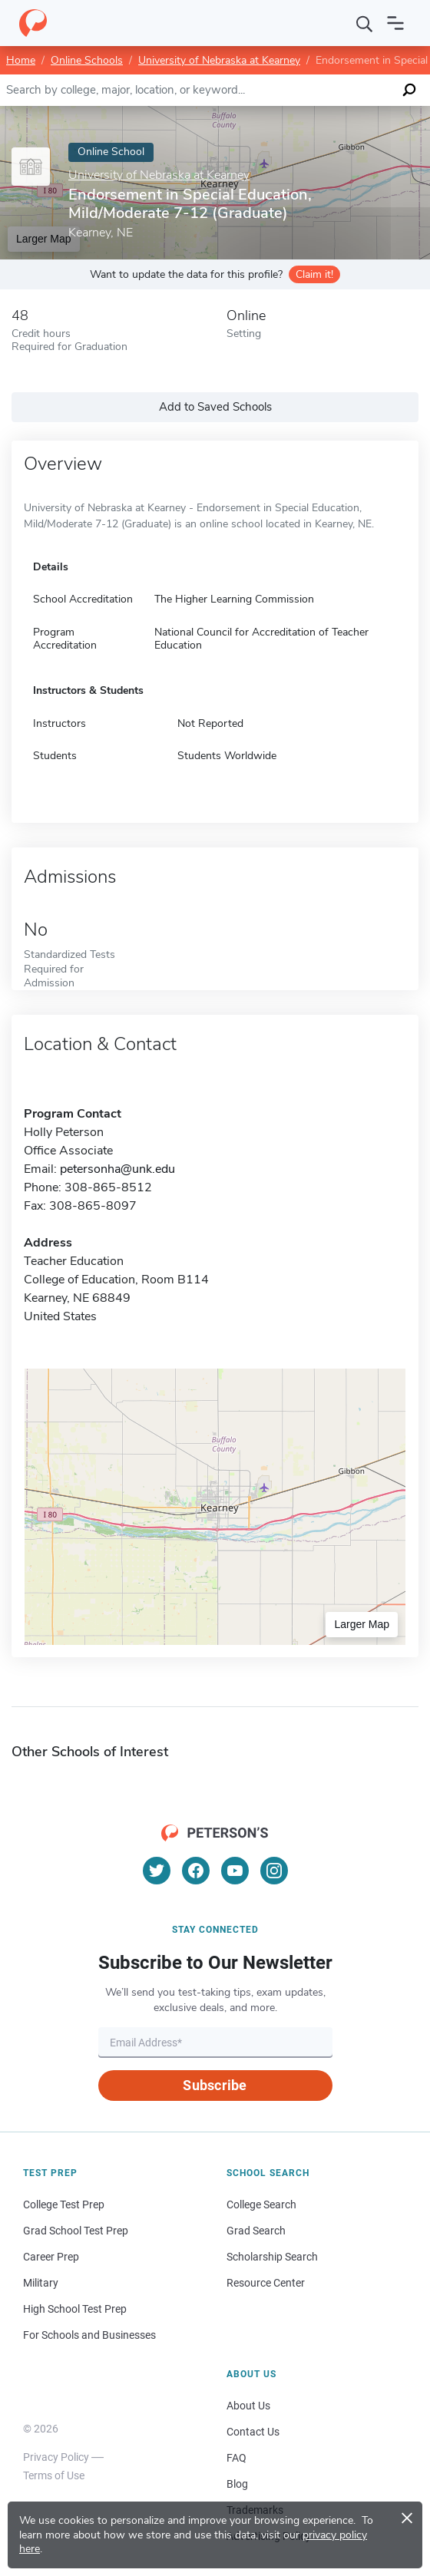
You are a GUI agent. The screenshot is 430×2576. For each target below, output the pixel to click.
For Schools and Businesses (89, 2335)
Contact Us (253, 2432)
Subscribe (214, 2085)
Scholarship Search (272, 2257)
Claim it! (314, 274)
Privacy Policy (56, 2457)
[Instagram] (274, 1870)
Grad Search (256, 2230)
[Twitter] (156, 1870)
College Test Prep (63, 2204)
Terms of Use (53, 2475)
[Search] (364, 23)
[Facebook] (196, 1870)
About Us (248, 2405)
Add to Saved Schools (215, 406)
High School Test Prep (75, 2309)
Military (40, 2283)
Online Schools (87, 60)
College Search (261, 2204)
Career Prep (51, 2257)
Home (20, 60)
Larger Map (361, 1624)
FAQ (236, 2458)
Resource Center (266, 2283)
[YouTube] (235, 1870)
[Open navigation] (395, 23)
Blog (237, 2484)
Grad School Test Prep (75, 2230)
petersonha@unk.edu (117, 1169)
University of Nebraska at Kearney (219, 60)
